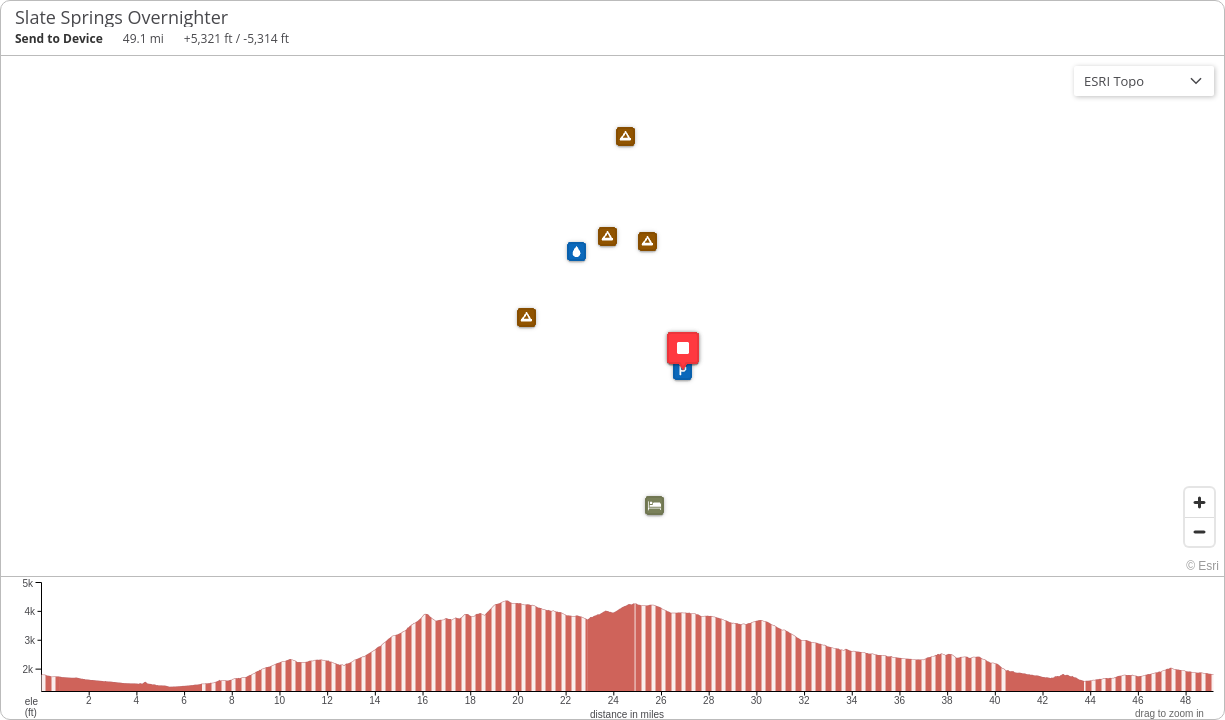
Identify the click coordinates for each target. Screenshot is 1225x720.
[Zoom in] (1199, 502)
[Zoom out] (1199, 531)
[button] (647, 241)
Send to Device (59, 38)
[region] (612, 316)
